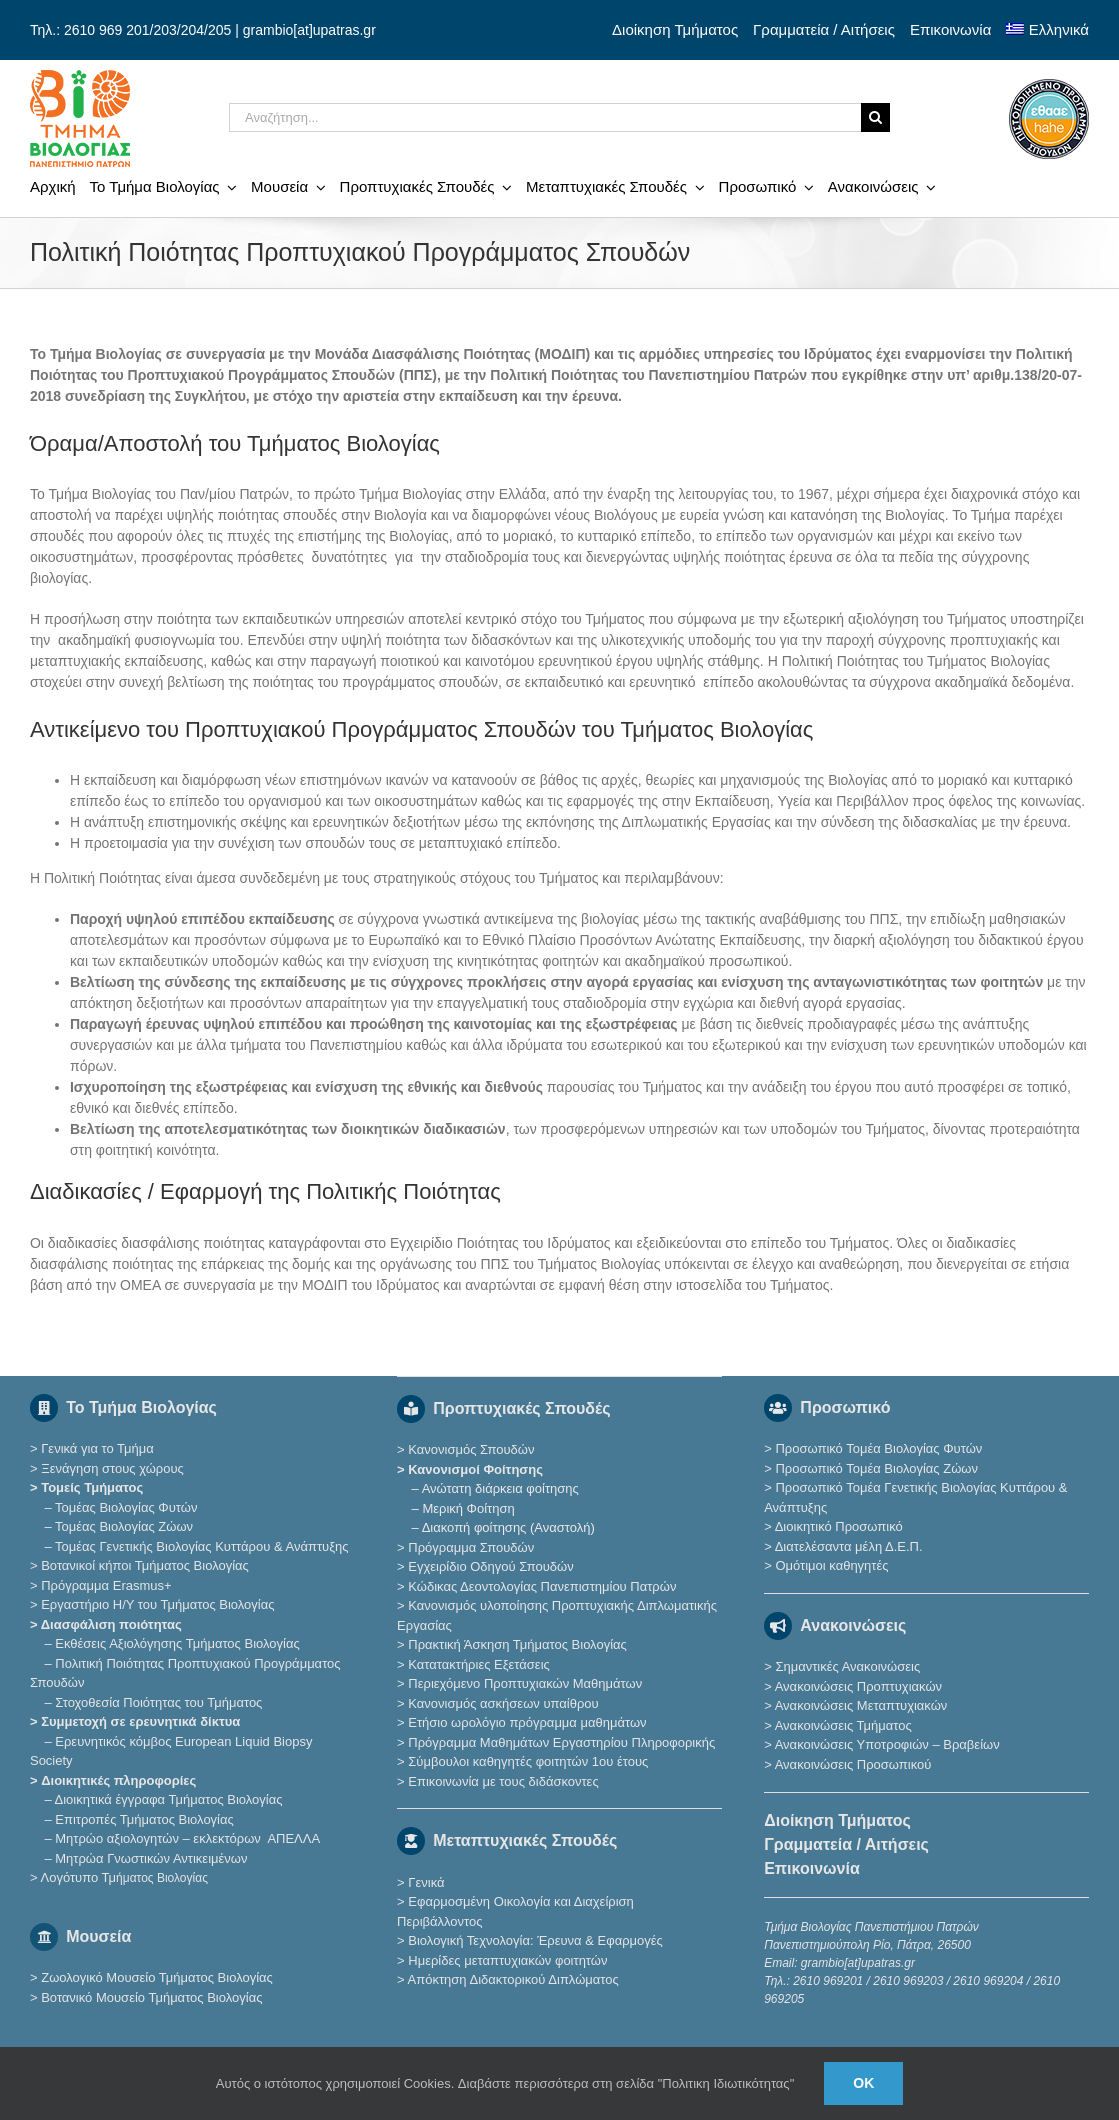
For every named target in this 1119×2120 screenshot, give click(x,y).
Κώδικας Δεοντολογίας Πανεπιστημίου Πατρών (542, 1586)
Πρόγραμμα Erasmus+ (106, 1585)
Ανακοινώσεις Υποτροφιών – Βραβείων (887, 1744)
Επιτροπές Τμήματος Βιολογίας (144, 1819)
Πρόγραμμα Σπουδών (471, 1547)
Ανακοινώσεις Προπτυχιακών (857, 1686)
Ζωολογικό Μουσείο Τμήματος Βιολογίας (157, 1977)
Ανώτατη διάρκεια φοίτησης (500, 1488)
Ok (863, 2083)
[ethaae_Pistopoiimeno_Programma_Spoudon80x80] (1049, 86)
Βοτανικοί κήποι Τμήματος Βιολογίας (145, 1565)
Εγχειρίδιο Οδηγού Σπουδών (490, 1566)
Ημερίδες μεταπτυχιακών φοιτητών (507, 1960)
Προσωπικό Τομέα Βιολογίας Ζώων (876, 1468)
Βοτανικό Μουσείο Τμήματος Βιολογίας (151, 1997)
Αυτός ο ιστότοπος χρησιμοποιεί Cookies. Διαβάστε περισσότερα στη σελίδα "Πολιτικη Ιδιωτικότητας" (505, 2083)
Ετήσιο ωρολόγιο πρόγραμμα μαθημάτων (527, 1722)
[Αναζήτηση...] (545, 117)
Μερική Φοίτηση (468, 1508)
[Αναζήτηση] (875, 117)
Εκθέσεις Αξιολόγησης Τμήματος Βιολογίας (177, 1643)
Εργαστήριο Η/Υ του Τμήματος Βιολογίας (157, 1604)
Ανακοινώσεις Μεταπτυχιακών (861, 1705)
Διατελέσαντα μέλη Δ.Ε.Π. (849, 1546)
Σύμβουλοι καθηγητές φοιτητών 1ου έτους (528, 1761)
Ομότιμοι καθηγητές (831, 1565)
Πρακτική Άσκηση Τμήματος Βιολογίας (517, 1644)
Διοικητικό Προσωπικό (839, 1526)
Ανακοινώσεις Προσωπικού (853, 1764)
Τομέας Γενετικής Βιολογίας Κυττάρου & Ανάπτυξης (201, 1546)
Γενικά (426, 1882)
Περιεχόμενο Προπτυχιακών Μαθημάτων (525, 1683)
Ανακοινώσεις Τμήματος (843, 1725)
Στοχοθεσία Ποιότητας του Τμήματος (158, 1702)
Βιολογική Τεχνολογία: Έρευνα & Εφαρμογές (534, 1940)
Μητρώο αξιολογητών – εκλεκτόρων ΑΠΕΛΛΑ (187, 1838)
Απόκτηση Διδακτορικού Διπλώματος (513, 1979)
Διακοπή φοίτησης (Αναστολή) (508, 1527)
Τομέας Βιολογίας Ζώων (124, 1526)
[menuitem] (1047, 30)
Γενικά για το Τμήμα (97, 1448)
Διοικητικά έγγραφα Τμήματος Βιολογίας (169, 1799)
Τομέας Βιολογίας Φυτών (126, 1507)
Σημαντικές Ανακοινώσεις (847, 1666)
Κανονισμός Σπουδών (471, 1449)
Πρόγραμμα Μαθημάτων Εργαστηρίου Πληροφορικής (561, 1742)
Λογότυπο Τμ (123, 1877)
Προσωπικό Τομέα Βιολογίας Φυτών (878, 1448)
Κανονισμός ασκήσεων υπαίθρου (503, 1703)
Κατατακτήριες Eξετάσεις (479, 1664)
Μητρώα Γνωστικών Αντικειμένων (151, 1858)
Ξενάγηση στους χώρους (112, 1468)
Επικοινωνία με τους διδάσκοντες (503, 1781)
